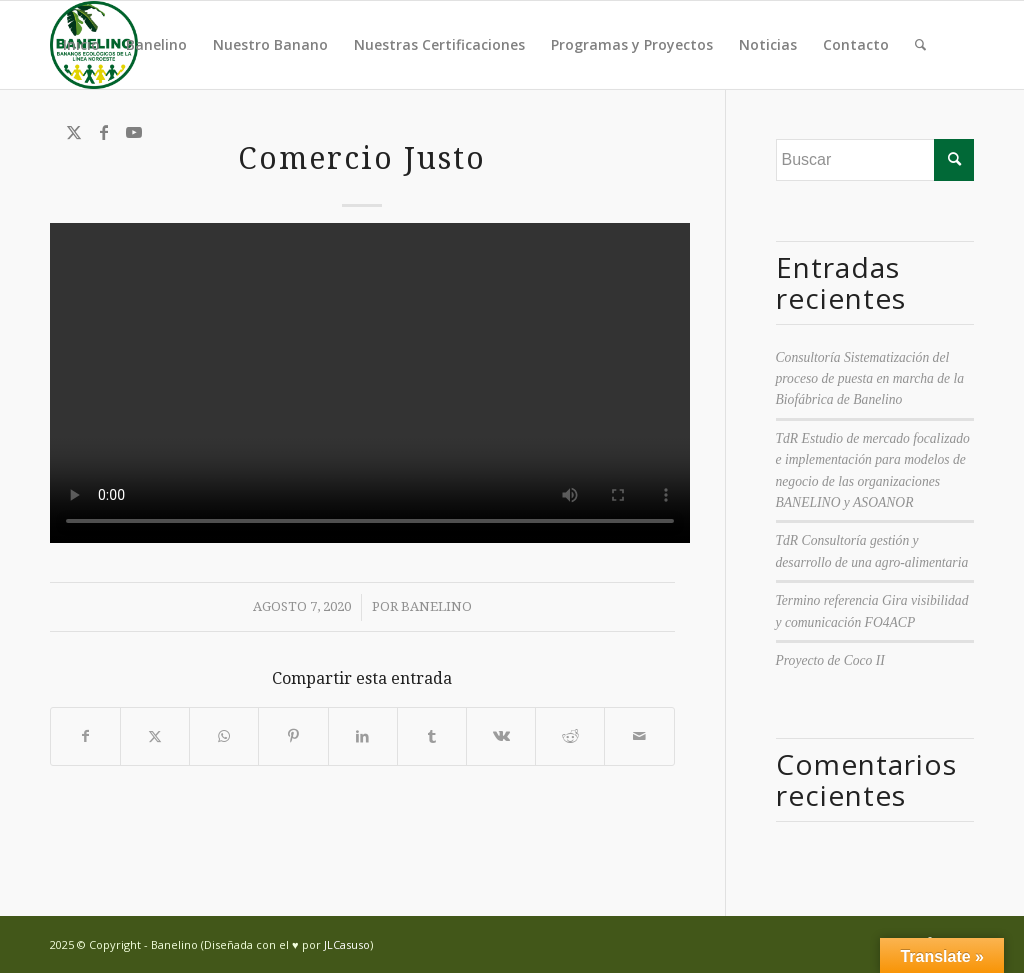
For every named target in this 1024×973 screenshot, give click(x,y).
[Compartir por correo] (639, 736)
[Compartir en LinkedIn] (363, 736)
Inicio (81, 44)
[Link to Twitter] (74, 132)
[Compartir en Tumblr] (432, 736)
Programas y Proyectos (632, 44)
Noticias (768, 44)
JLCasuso (347, 944)
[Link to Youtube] (134, 132)
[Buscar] (920, 45)
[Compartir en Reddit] (570, 736)
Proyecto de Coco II (830, 660)
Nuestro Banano (270, 44)
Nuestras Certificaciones (439, 44)
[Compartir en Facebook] (85, 736)
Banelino (156, 44)
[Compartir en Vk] (501, 736)
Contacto (856, 44)
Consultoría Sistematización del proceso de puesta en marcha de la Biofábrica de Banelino (870, 379)
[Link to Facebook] (104, 132)
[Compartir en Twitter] (155, 736)
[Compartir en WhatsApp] (224, 736)
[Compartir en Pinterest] (293, 736)
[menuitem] (920, 45)
